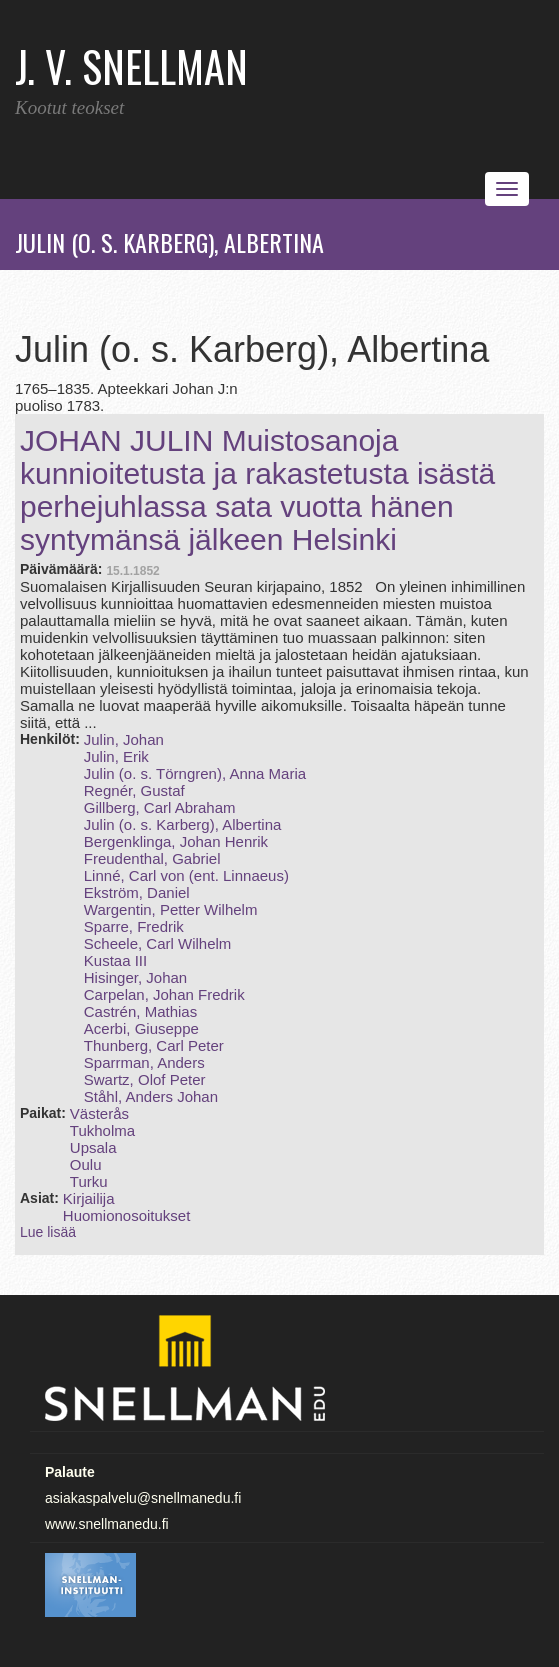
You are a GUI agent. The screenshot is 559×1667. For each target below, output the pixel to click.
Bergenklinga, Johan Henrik (176, 841)
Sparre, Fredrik (134, 926)
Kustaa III (115, 960)
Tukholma (102, 1130)
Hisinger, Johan (135, 977)
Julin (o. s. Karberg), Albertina (183, 824)
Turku (89, 1181)
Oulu (86, 1164)
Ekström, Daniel (137, 892)
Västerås (99, 1113)
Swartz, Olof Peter (145, 1079)
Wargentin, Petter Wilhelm (171, 909)
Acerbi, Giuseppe (141, 1028)
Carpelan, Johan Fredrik (164, 994)
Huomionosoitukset (127, 1215)
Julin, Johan (124, 739)
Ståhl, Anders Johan (151, 1096)
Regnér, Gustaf (134, 790)
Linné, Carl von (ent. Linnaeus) (186, 875)
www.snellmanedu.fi (107, 1524)
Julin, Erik (116, 756)
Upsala (93, 1147)
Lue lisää (48, 1232)
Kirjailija (89, 1198)
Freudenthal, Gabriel (152, 858)
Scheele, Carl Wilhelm (158, 943)
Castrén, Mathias (140, 1011)
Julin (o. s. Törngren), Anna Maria (195, 773)
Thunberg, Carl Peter (154, 1045)
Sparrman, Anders (144, 1062)
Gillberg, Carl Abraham (160, 807)
